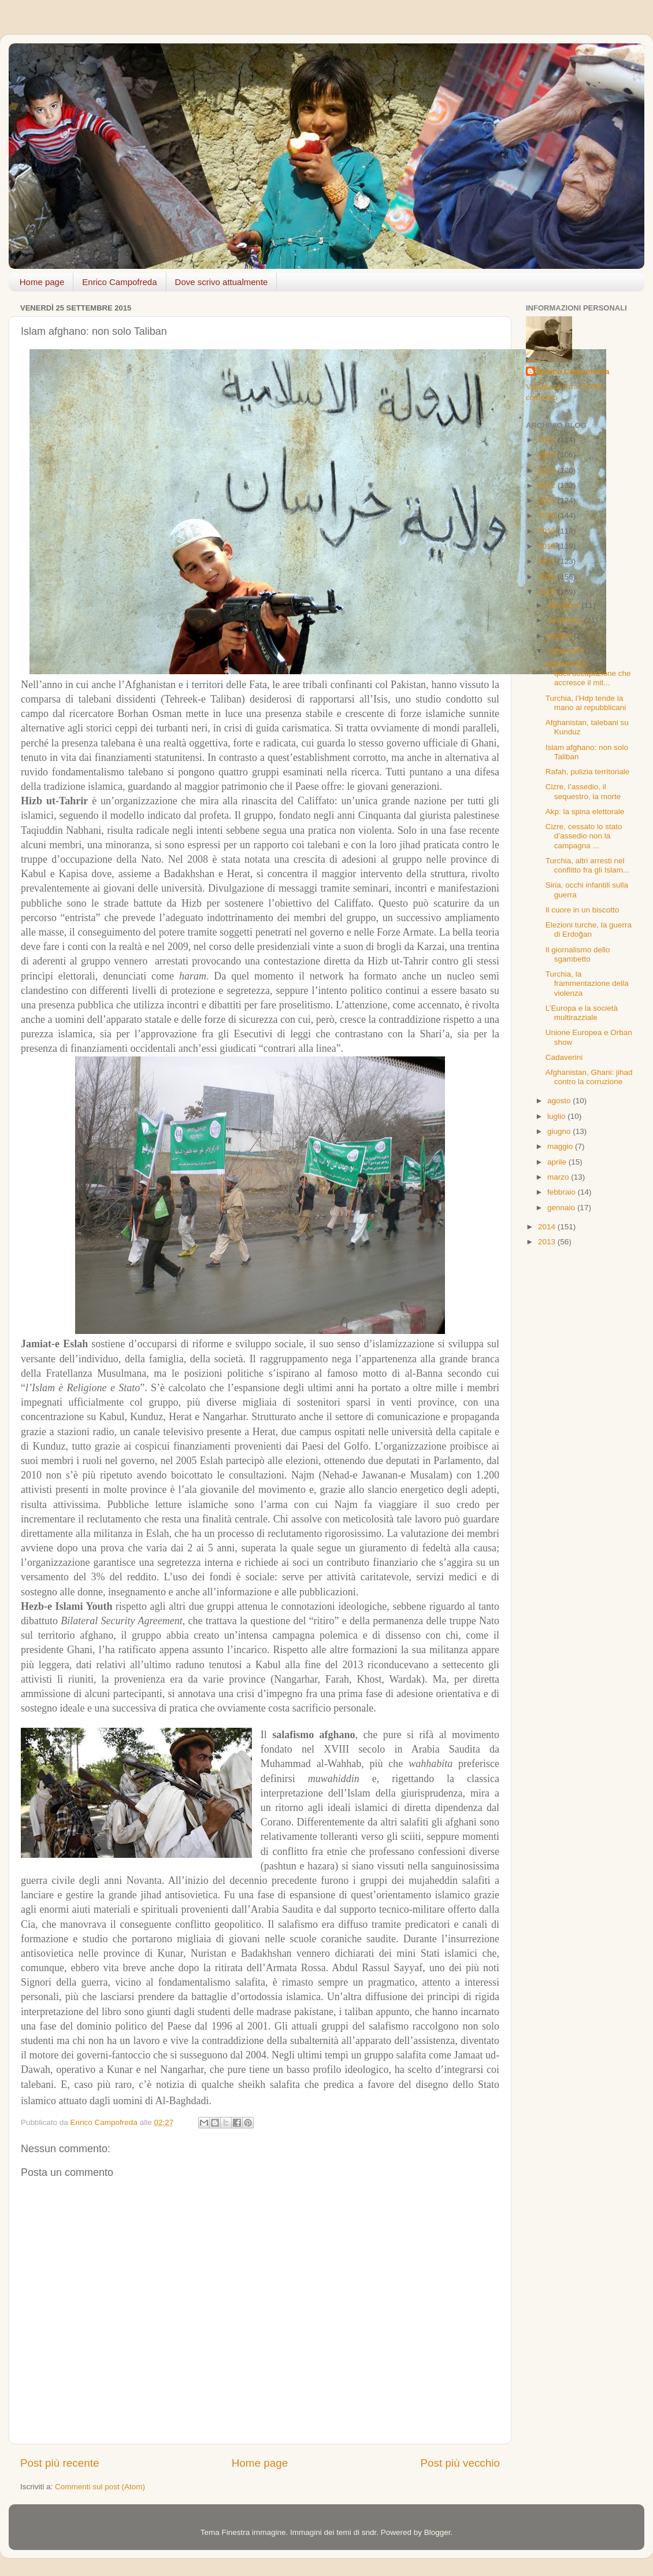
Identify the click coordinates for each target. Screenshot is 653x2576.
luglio (557, 1116)
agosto (560, 1100)
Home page (42, 282)
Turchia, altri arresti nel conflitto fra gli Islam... (588, 865)
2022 (548, 485)
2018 (548, 546)
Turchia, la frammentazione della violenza (587, 983)
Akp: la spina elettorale (585, 811)
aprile (558, 1162)
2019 (548, 531)
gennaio (562, 1207)
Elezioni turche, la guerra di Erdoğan (589, 929)
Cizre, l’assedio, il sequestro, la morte (583, 791)
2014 (548, 1226)
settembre (565, 650)
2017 (548, 561)
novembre (565, 620)
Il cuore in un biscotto (582, 910)
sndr (369, 2532)
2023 (548, 470)
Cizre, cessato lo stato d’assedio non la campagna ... (584, 835)
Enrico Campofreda (119, 282)
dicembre (564, 605)
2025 (548, 439)
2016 (548, 576)
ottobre (560, 635)
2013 (548, 1241)
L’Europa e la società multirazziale (582, 1013)
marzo (559, 1177)
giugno (560, 1131)
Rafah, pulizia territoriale (588, 771)
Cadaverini (564, 1057)
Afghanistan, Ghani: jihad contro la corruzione (589, 1077)
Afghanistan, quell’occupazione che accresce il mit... (588, 673)
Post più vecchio (460, 2463)
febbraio (562, 1192)
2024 (548, 454)
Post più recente (59, 2463)
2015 (548, 591)
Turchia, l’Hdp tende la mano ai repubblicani (586, 703)
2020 (548, 515)
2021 (548, 500)
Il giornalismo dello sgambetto (578, 954)
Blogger (437, 2532)
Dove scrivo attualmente (221, 282)
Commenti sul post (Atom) (100, 2486)
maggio (561, 1146)
